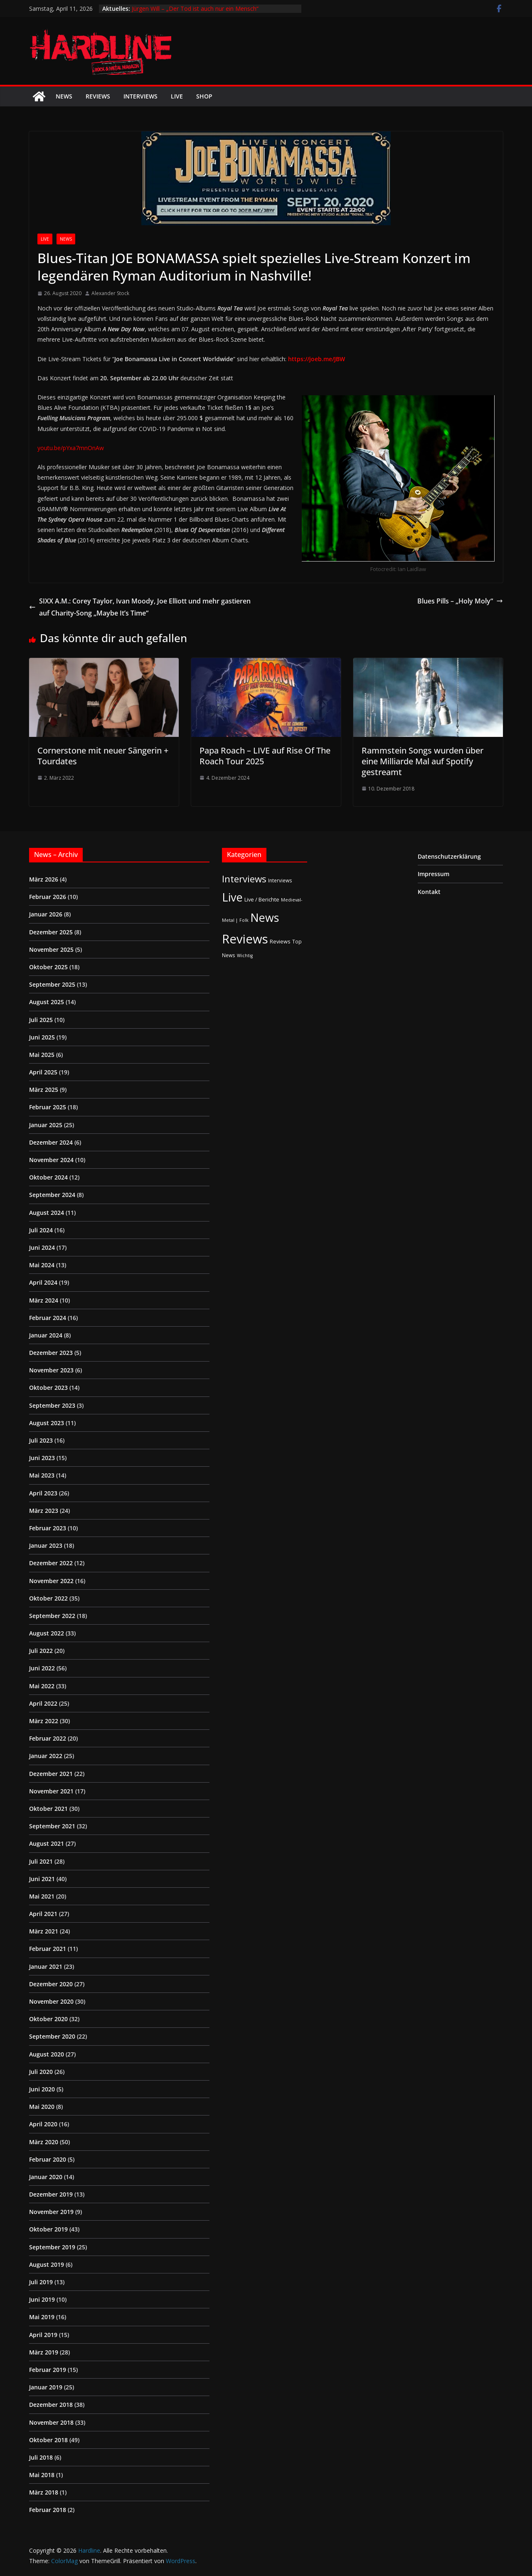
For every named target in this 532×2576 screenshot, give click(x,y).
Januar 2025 (45, 1125)
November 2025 (51, 949)
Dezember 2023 (51, 1353)
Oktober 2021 (48, 1809)
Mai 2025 (41, 1055)
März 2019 (43, 2352)
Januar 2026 (45, 914)
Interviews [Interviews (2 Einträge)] (280, 880)
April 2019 (43, 2335)
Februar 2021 (47, 1949)
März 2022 (43, 1721)
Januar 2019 (45, 2387)
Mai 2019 (41, 2317)
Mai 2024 (41, 1265)
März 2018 (43, 2492)
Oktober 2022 (48, 1598)
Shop (204, 96)
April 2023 (43, 1493)
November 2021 (51, 1791)
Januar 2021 (45, 1966)
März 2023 (43, 1511)
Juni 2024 (42, 1247)
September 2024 (52, 1195)
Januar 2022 (45, 1756)
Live (177, 96)
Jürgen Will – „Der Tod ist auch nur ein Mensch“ (195, 8)
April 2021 (43, 1914)
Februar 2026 (47, 897)
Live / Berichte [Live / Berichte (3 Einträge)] (261, 899)
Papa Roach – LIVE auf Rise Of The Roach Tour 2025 (265, 756)
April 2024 (43, 1282)
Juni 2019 (42, 2299)
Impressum (433, 874)
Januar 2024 (45, 1335)
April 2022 (43, 1703)
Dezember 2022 (51, 1563)
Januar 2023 (45, 1545)
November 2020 (51, 2001)
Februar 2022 (47, 1738)
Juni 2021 (42, 1879)
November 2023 (51, 1370)
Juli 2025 (41, 1020)
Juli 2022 (41, 1651)
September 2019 (52, 2247)
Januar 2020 (45, 2177)
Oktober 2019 (48, 2229)
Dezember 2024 (51, 1142)
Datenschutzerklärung (449, 856)
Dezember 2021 (51, 1774)
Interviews (140, 96)
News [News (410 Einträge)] (264, 917)
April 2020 (43, 2124)
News (64, 96)
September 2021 (52, 1826)
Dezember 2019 (51, 2194)
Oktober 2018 (48, 2440)
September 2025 (52, 984)
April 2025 (43, 1072)
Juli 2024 (41, 1230)
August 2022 (46, 1633)
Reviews (98, 96)
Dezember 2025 (51, 932)
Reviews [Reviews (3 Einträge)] (280, 941)
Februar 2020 (47, 2159)
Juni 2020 (42, 2089)
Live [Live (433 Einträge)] (232, 897)
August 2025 (46, 1002)
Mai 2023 (41, 1475)
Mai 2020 (41, 2107)
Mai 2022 (41, 1686)
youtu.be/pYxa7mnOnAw (70, 448)
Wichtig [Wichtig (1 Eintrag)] (245, 955)
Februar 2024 (47, 1318)
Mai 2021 (41, 1896)
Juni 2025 (42, 1037)
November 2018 (51, 2422)
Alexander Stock (110, 293)
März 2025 (43, 1089)
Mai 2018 (41, 2475)
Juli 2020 (41, 2072)
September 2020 (52, 2036)
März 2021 (43, 1931)
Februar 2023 (47, 1528)
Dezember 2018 (51, 2405)
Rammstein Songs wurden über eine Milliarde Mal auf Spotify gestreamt (422, 761)
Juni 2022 (42, 1668)
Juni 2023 (42, 1458)
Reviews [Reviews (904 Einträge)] (245, 939)
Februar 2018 (47, 2510)
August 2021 (46, 1843)
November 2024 (51, 1160)
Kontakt (429, 892)
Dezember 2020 (51, 1984)
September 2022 (52, 1616)
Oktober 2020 (48, 2019)
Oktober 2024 (48, 1177)
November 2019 (51, 2212)
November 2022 (51, 1581)
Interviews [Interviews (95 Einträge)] (244, 878)
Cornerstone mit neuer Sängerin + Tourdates (102, 756)
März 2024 (43, 1300)
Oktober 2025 (48, 967)
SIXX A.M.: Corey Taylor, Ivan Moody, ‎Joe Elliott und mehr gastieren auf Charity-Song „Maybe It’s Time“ (140, 607)
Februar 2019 (47, 2370)
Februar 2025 (47, 1107)
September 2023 (52, 1405)
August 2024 (46, 1213)
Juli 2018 (41, 2457)
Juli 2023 (41, 1440)
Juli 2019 (41, 2282)
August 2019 (46, 2264)
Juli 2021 (41, 1861)
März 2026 (43, 879)
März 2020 (43, 2142)
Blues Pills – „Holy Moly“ (460, 601)
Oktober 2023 (48, 1387)
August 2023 (46, 1423)
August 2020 (46, 2054)
